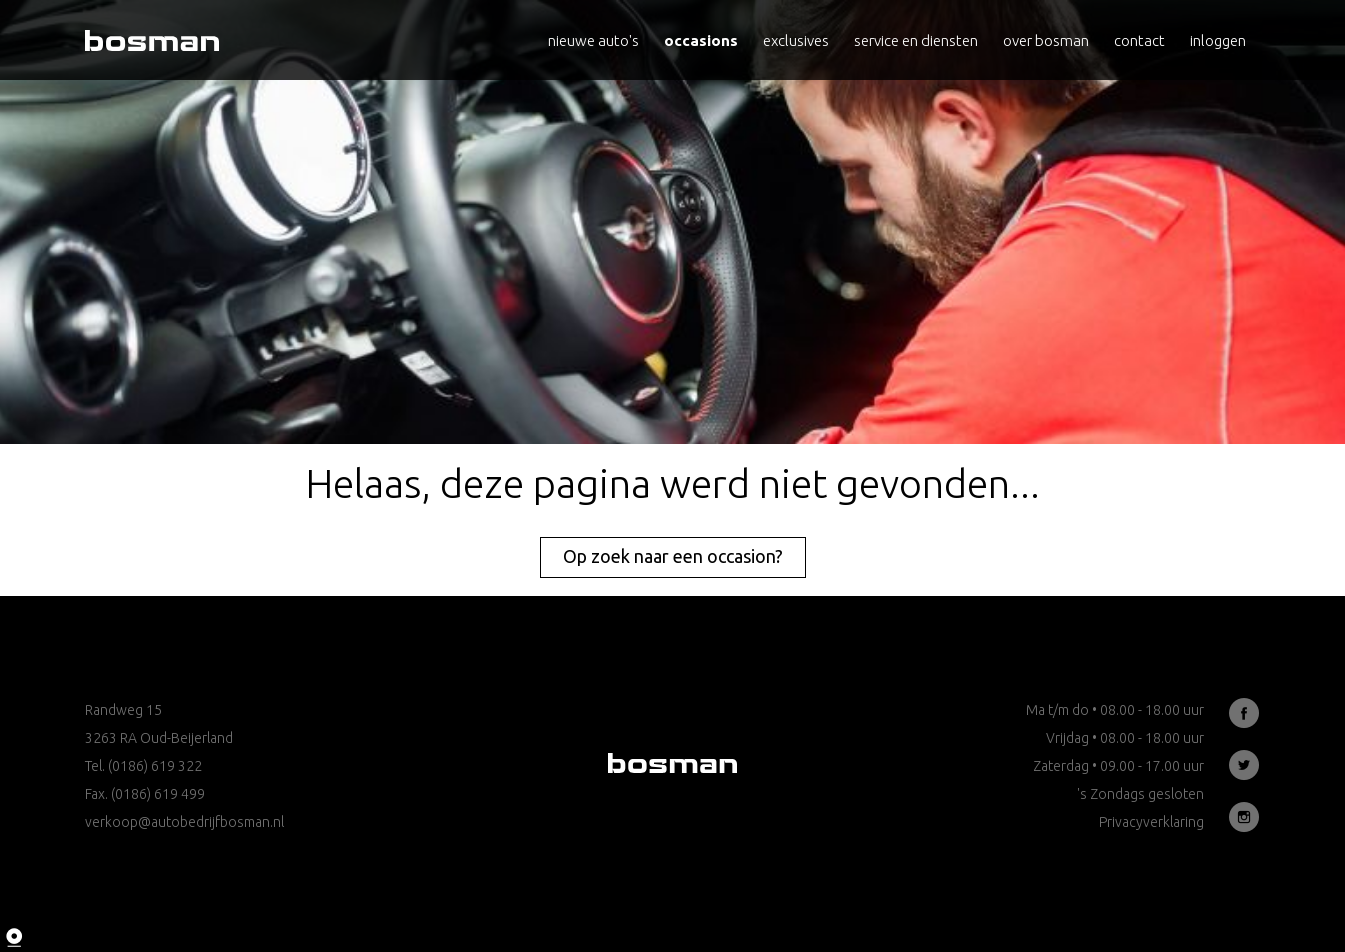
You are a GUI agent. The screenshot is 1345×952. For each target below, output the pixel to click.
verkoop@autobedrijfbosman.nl (184, 822)
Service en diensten (916, 40)
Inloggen (1218, 40)
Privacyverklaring (1151, 822)
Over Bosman (1046, 40)
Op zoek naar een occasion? (673, 556)
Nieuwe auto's (593, 40)
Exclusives (796, 40)
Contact (1139, 40)
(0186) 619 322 (155, 766)
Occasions (701, 40)
